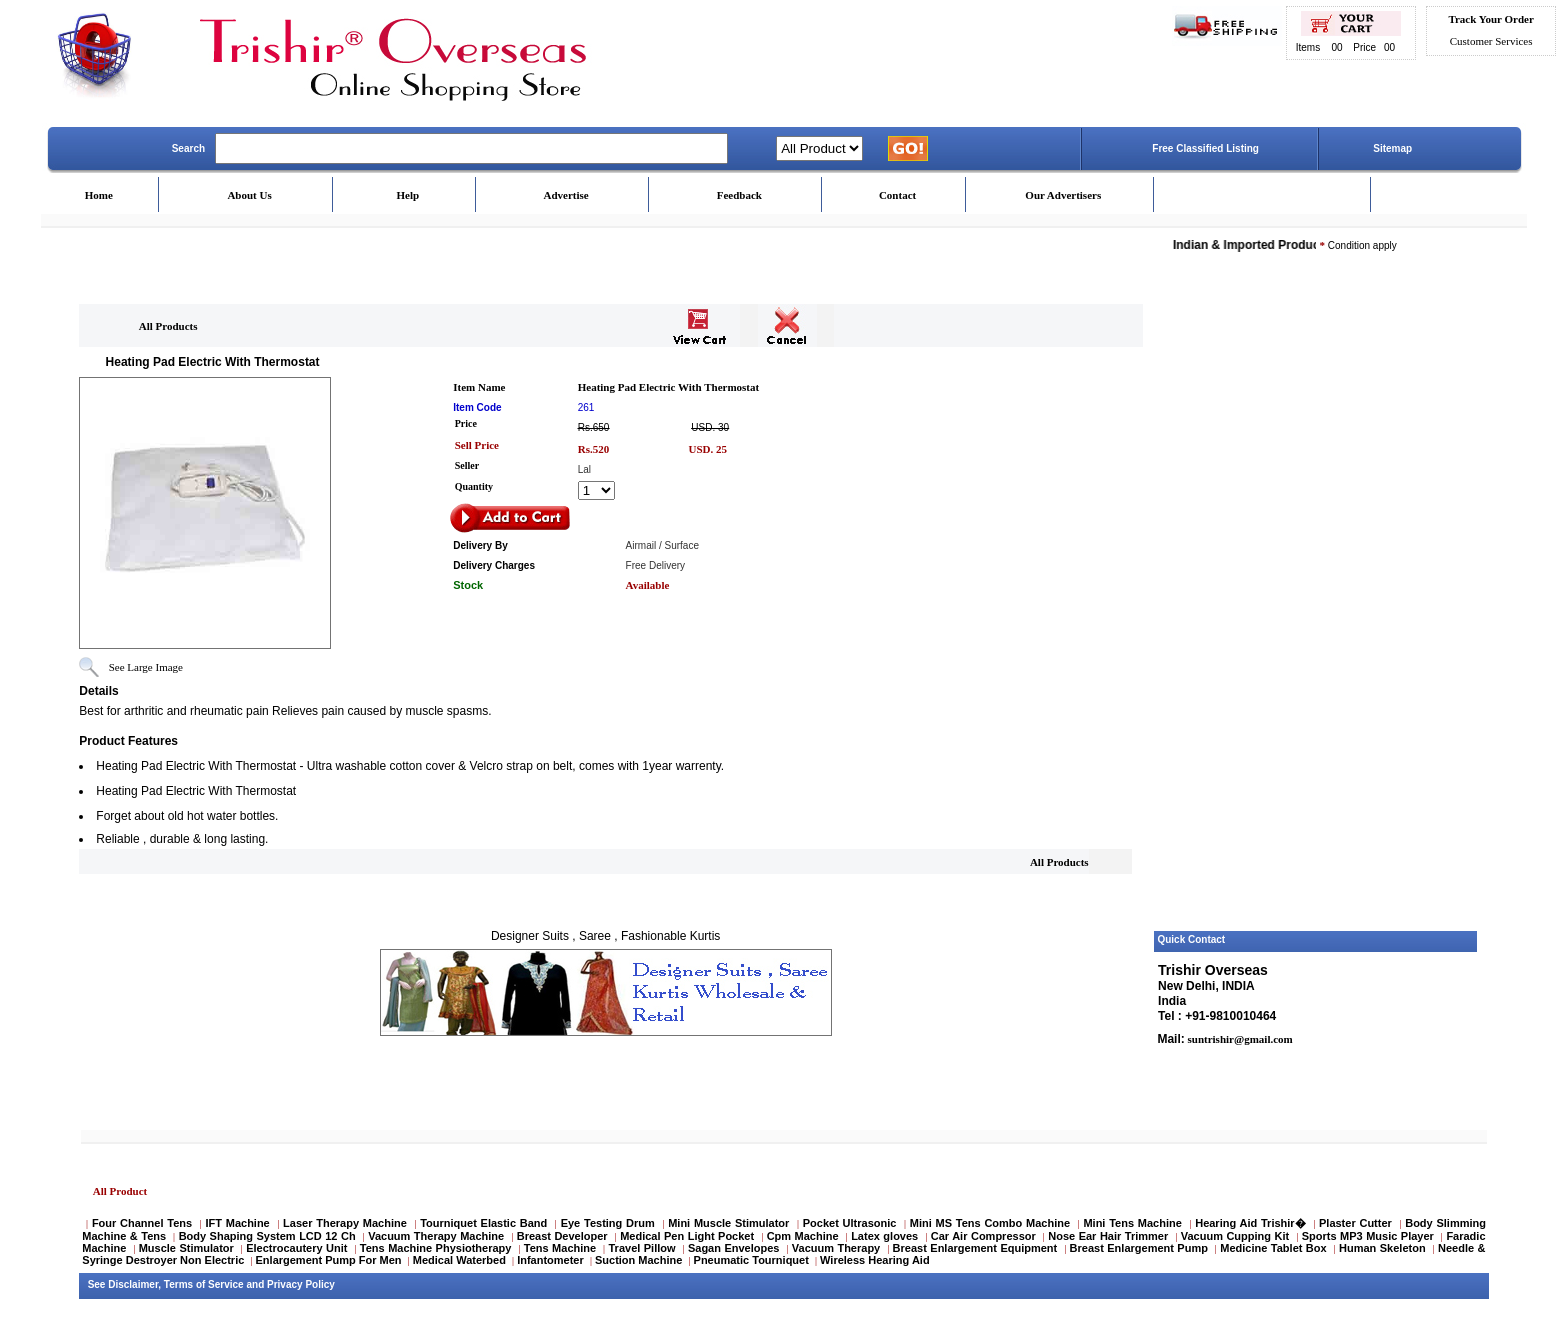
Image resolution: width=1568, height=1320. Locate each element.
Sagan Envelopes (734, 1248)
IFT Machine (237, 1223)
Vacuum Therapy (836, 1248)
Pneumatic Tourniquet (751, 1260)
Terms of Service (204, 1284)
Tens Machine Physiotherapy (436, 1248)
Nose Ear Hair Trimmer (1108, 1236)
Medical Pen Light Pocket (687, 1236)
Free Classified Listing (1205, 148)
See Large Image (146, 667)
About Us (249, 195)
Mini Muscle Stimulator (728, 1223)
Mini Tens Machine (1132, 1223)
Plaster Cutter (1355, 1223)
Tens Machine (560, 1248)
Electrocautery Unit (296, 1248)
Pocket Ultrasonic (850, 1223)
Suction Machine (638, 1260)
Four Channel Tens (142, 1223)
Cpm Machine (803, 1236)
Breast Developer (562, 1236)
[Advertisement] (1316, 623)
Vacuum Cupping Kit (1235, 1236)
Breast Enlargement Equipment (975, 1248)
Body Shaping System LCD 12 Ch (267, 1236)
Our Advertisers (1063, 195)
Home (99, 195)
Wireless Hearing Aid (875, 1260)
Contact (897, 195)
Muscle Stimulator (186, 1248)
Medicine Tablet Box (1273, 1248)
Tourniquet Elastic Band (483, 1223)
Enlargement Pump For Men (329, 1260)
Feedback (739, 195)
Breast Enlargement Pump (1139, 1248)
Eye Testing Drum (608, 1223)
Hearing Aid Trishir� (1250, 1223)
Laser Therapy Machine (345, 1223)
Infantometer (550, 1260)
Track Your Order (1490, 19)
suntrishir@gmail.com (1239, 1039)
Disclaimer (133, 1284)
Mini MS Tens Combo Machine (990, 1223)
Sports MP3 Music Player (1368, 1236)
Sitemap (1392, 148)
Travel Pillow (642, 1248)
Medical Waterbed (459, 1260)
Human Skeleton (1382, 1248)
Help (408, 195)
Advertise (566, 195)
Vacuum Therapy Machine (436, 1236)
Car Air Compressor (983, 1236)
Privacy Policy (301, 1284)
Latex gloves (884, 1236)
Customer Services (1491, 41)
